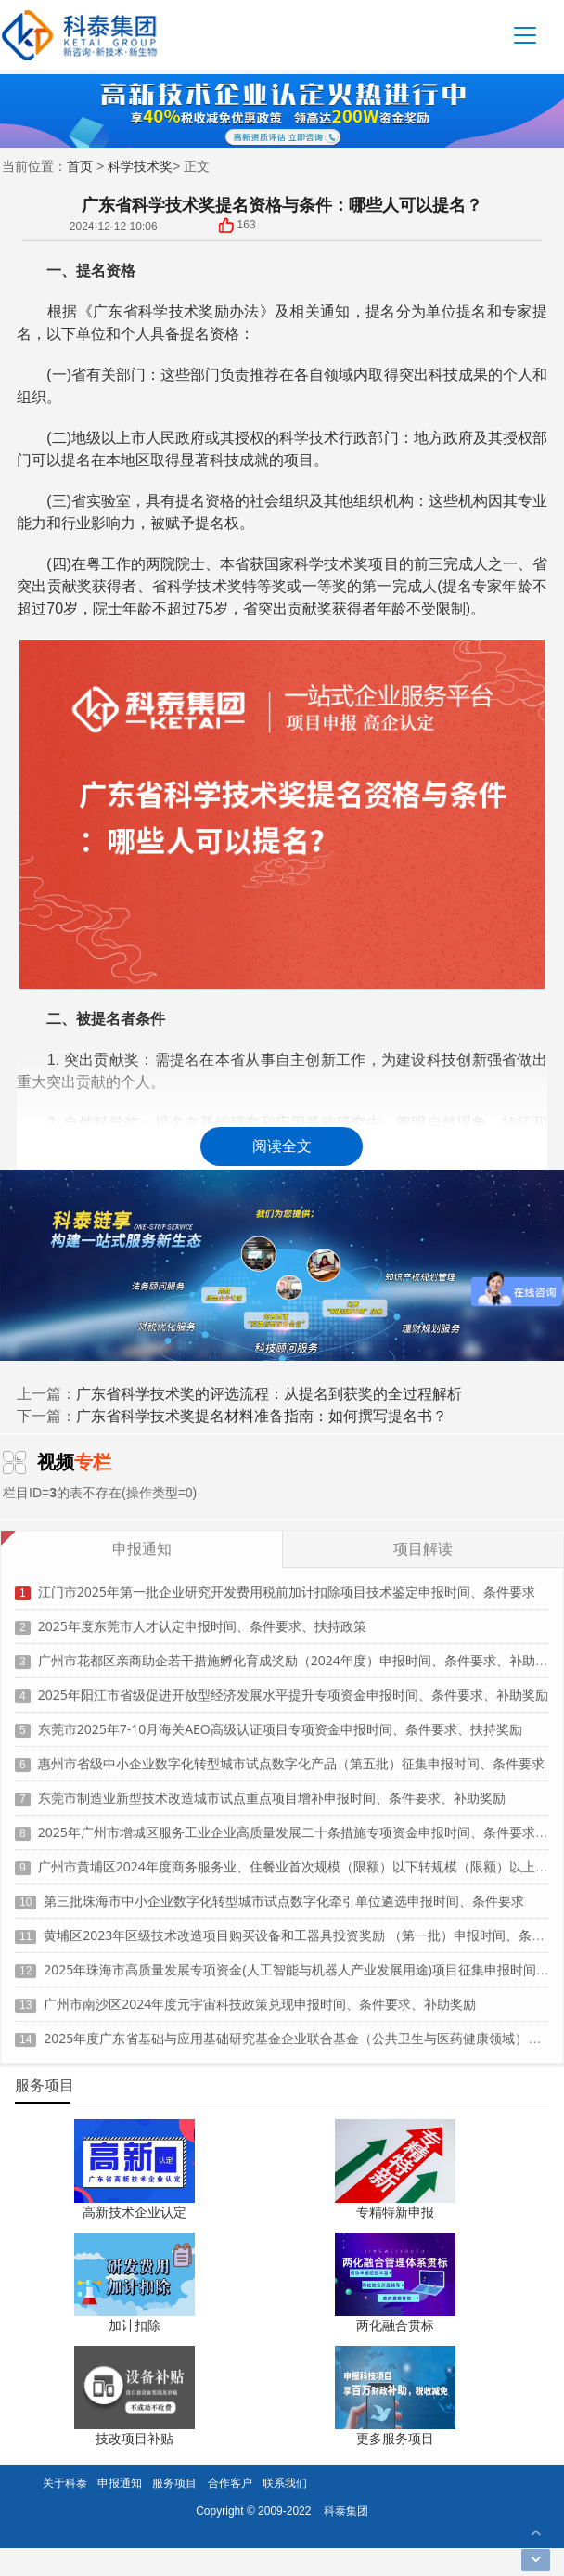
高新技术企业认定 (134, 2211)
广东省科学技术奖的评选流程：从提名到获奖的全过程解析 (269, 1393)
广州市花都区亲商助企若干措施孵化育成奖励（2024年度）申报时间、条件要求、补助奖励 (299, 1653)
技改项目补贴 (134, 2438)
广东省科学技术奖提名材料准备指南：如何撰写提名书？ (261, 1415)
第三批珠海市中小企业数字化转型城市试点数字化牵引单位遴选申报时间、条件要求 (284, 1893)
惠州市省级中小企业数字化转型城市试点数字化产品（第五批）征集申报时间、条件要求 (291, 1756)
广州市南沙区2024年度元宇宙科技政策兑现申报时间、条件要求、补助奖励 (260, 1996)
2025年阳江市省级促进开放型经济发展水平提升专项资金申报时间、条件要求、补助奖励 (293, 1687)
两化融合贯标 (395, 2325)
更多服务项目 (395, 2438)
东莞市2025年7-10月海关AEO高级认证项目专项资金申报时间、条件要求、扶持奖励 (280, 1721)
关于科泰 (65, 2483)
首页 (80, 166)
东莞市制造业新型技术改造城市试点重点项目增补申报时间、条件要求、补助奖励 (272, 1790)
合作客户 (230, 2483)
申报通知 (119, 2483)
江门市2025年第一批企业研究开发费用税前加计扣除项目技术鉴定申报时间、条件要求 (286, 1584)
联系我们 (285, 2483)
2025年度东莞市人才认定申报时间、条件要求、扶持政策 (202, 1618)
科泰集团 (346, 2510)
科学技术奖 (140, 166)
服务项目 (174, 2483)
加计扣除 (134, 2325)
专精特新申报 (395, 2211)
